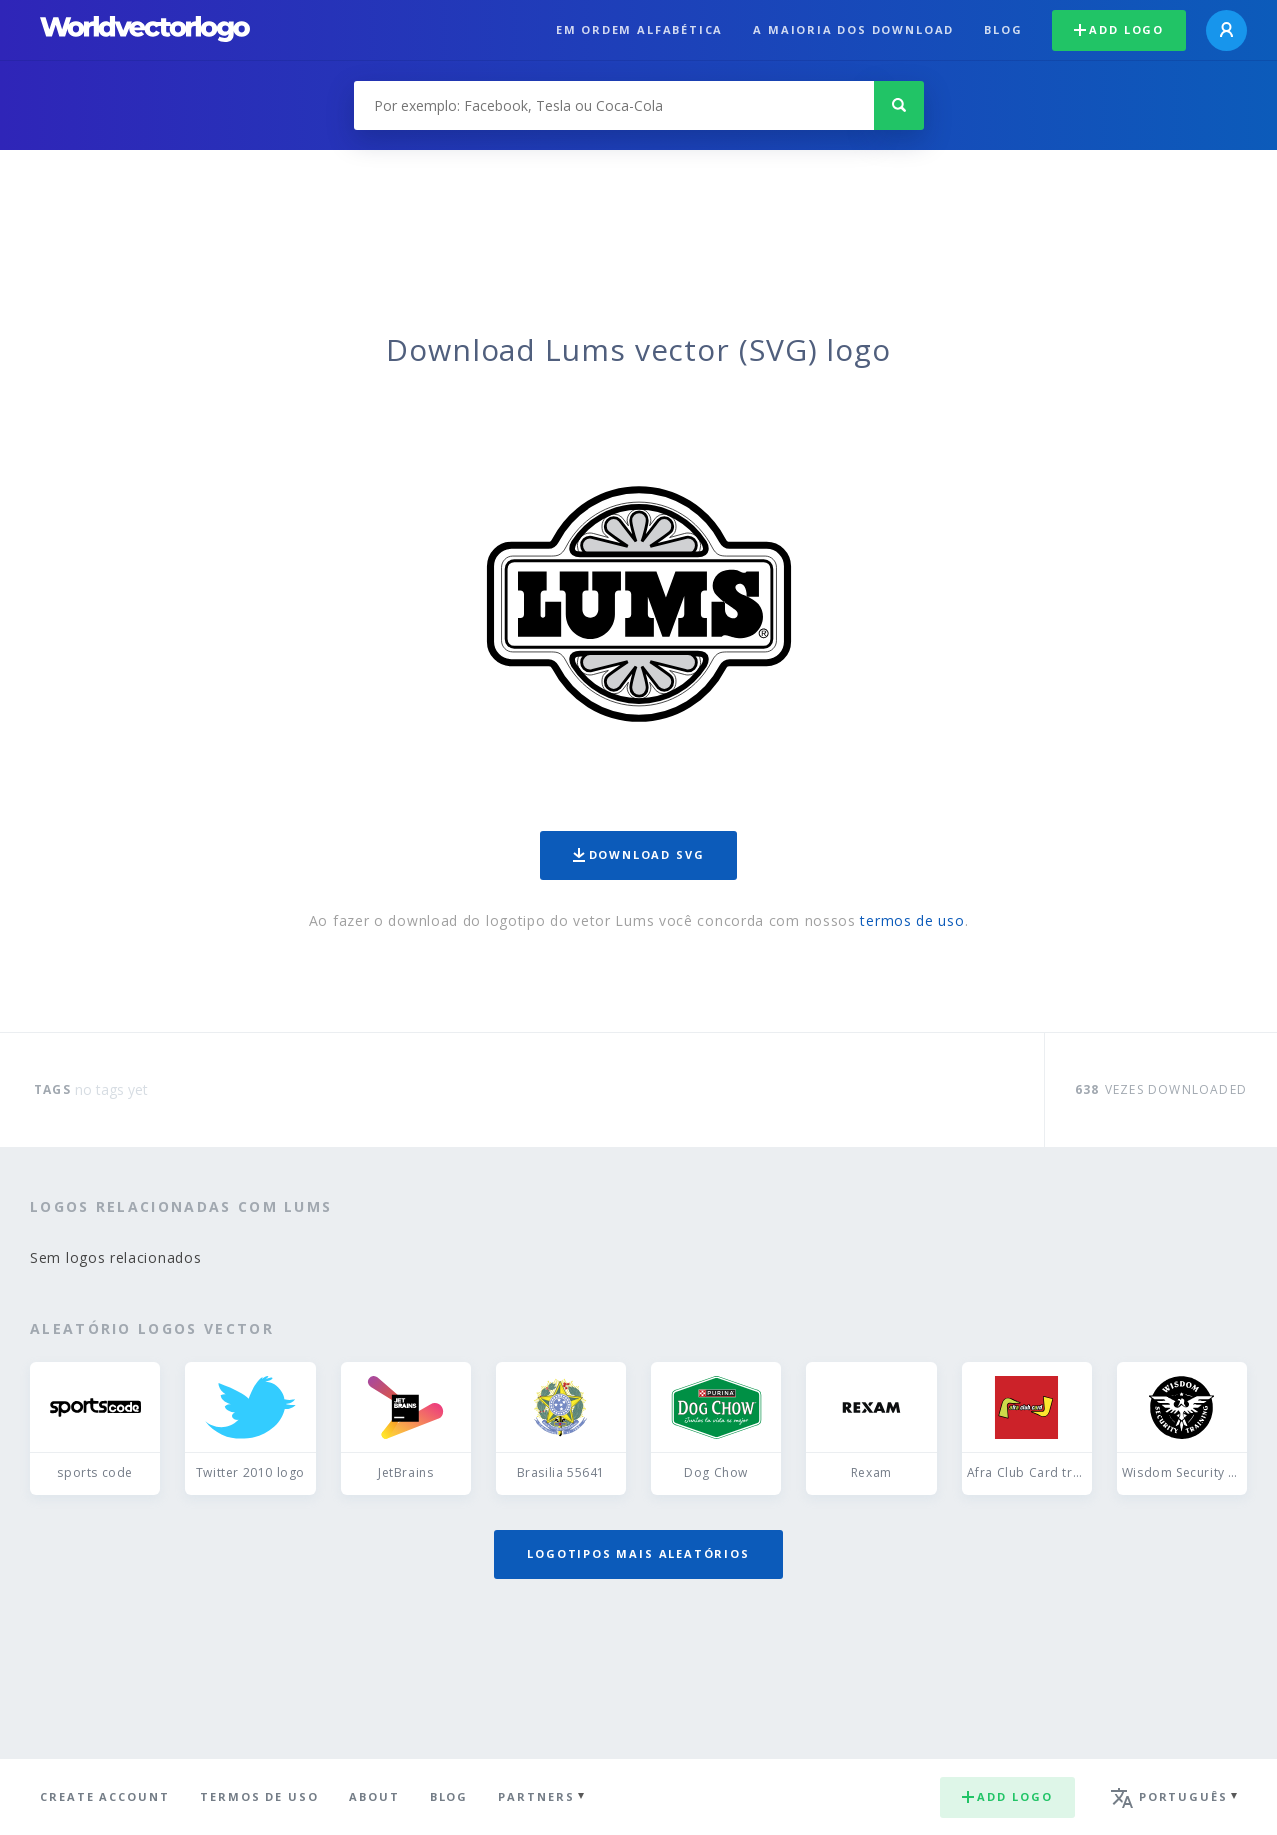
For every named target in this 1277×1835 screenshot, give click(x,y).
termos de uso (912, 920)
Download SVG (639, 854)
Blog (1003, 29)
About (374, 1796)
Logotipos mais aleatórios (638, 1553)
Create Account (105, 1796)
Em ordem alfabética (640, 29)
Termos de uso (259, 1796)
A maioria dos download (853, 29)
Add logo (1119, 29)
